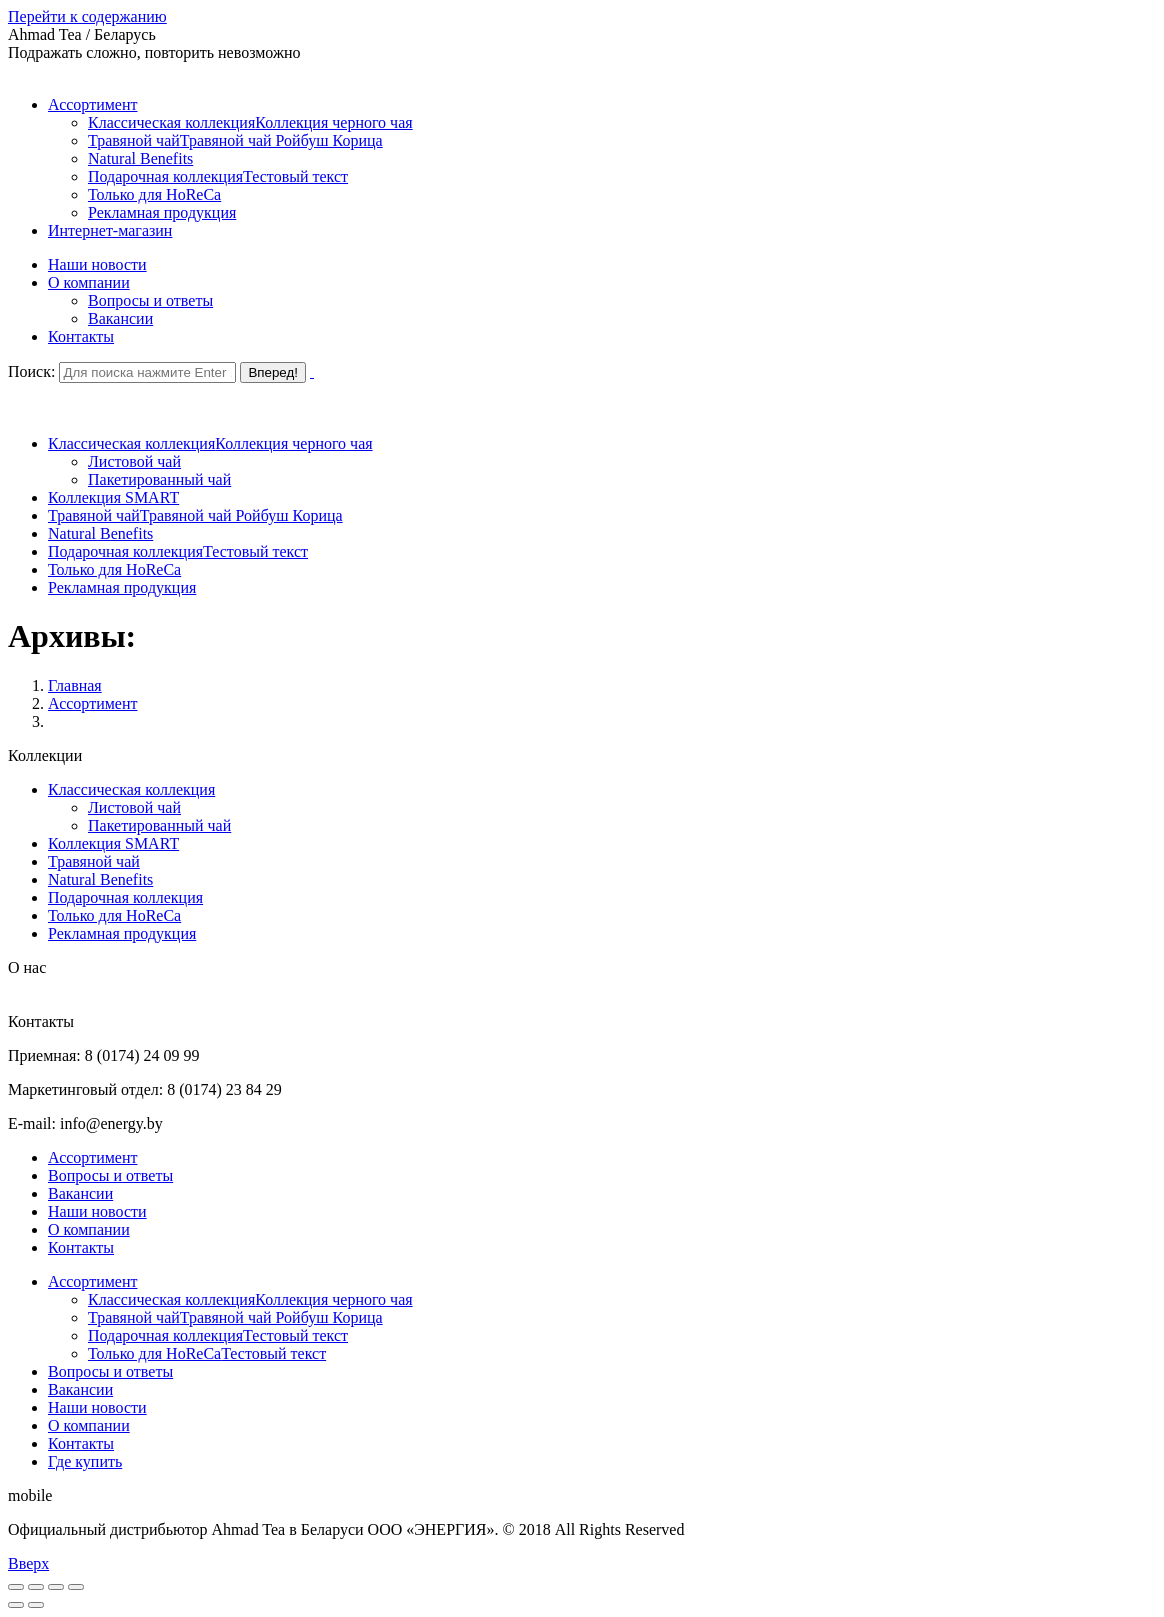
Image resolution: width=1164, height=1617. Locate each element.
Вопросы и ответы (110, 1175)
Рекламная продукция (122, 933)
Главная (75, 685)
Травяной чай (94, 861)
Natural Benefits (100, 879)
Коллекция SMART (113, 843)
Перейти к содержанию (87, 16)
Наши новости (97, 1211)
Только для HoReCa (114, 915)
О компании (89, 1229)
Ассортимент (92, 703)
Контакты (81, 1247)
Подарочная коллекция (125, 897)
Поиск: (31, 371)
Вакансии (80, 1193)
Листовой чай (134, 807)
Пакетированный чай (159, 825)
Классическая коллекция (131, 789)
